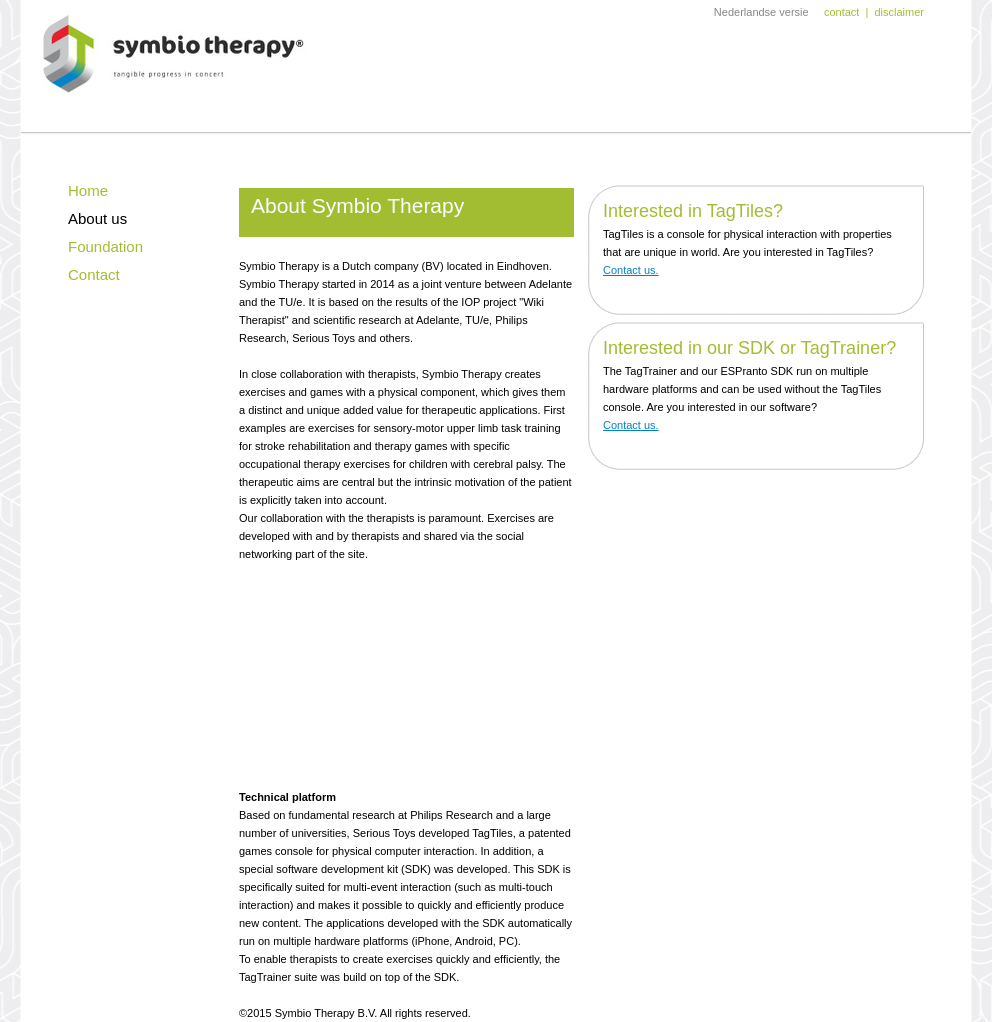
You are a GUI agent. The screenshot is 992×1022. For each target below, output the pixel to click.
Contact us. (631, 270)
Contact (94, 274)
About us (97, 218)
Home (88, 190)
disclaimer (899, 12)
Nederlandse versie (761, 12)
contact (841, 12)
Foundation (105, 246)
